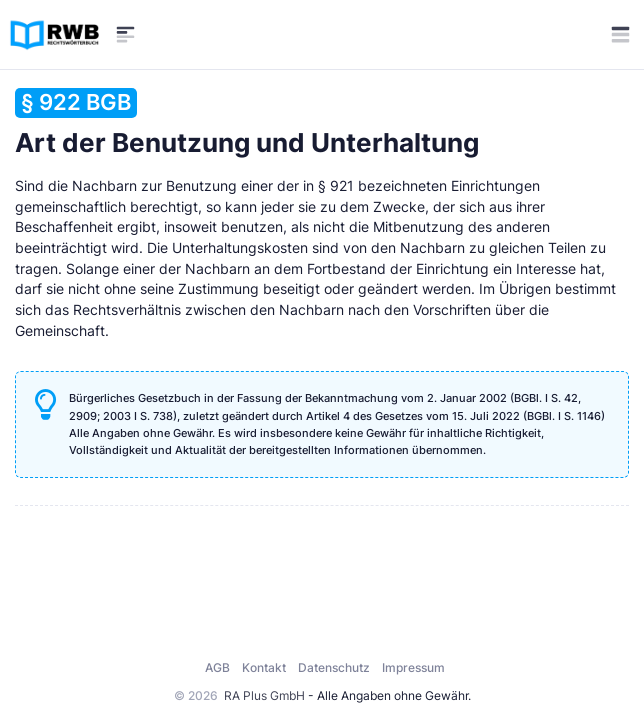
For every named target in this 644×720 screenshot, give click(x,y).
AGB (217, 667)
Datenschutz (334, 667)
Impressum (413, 667)
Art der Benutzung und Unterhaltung (247, 122)
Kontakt (264, 667)
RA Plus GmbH (264, 695)
